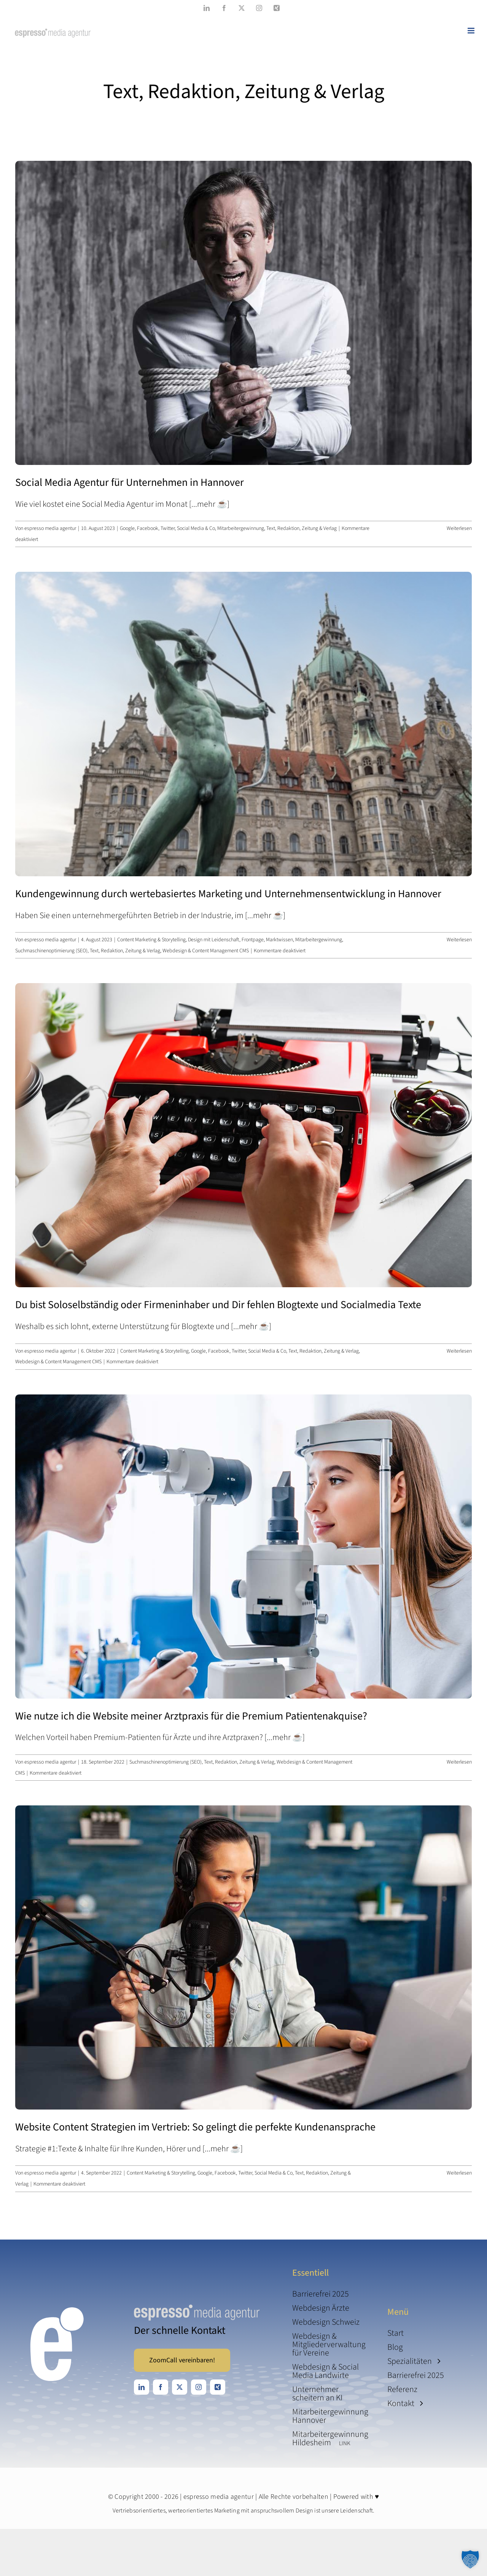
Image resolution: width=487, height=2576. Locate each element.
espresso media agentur (50, 528)
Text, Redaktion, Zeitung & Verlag (301, 528)
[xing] (217, 2387)
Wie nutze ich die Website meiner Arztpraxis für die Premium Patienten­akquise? (191, 1716)
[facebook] (160, 2387)
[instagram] (198, 2387)
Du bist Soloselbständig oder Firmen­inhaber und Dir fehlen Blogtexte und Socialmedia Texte (218, 1304)
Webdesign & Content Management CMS (205, 951)
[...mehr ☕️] (209, 504)
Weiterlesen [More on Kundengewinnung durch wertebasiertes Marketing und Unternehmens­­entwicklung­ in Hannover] (459, 940)
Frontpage (253, 940)
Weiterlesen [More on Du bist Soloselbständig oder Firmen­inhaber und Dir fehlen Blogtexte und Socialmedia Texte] (459, 1351)
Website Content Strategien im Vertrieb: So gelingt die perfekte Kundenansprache (195, 2127)
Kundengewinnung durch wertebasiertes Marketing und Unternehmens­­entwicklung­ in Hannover (228, 893)
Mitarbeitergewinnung (240, 528)
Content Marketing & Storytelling (151, 940)
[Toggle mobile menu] (472, 31)
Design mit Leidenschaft (213, 940)
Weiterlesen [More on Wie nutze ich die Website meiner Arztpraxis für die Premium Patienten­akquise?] (459, 1762)
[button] (470, 2559)
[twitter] (179, 2387)
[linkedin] (141, 2387)
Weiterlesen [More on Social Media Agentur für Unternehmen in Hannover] (459, 528)
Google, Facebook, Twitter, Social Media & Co (167, 528)
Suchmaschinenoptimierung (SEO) (51, 951)
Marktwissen (279, 940)
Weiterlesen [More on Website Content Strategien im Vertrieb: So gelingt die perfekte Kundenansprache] (459, 2173)
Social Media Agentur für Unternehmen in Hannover (129, 482)
